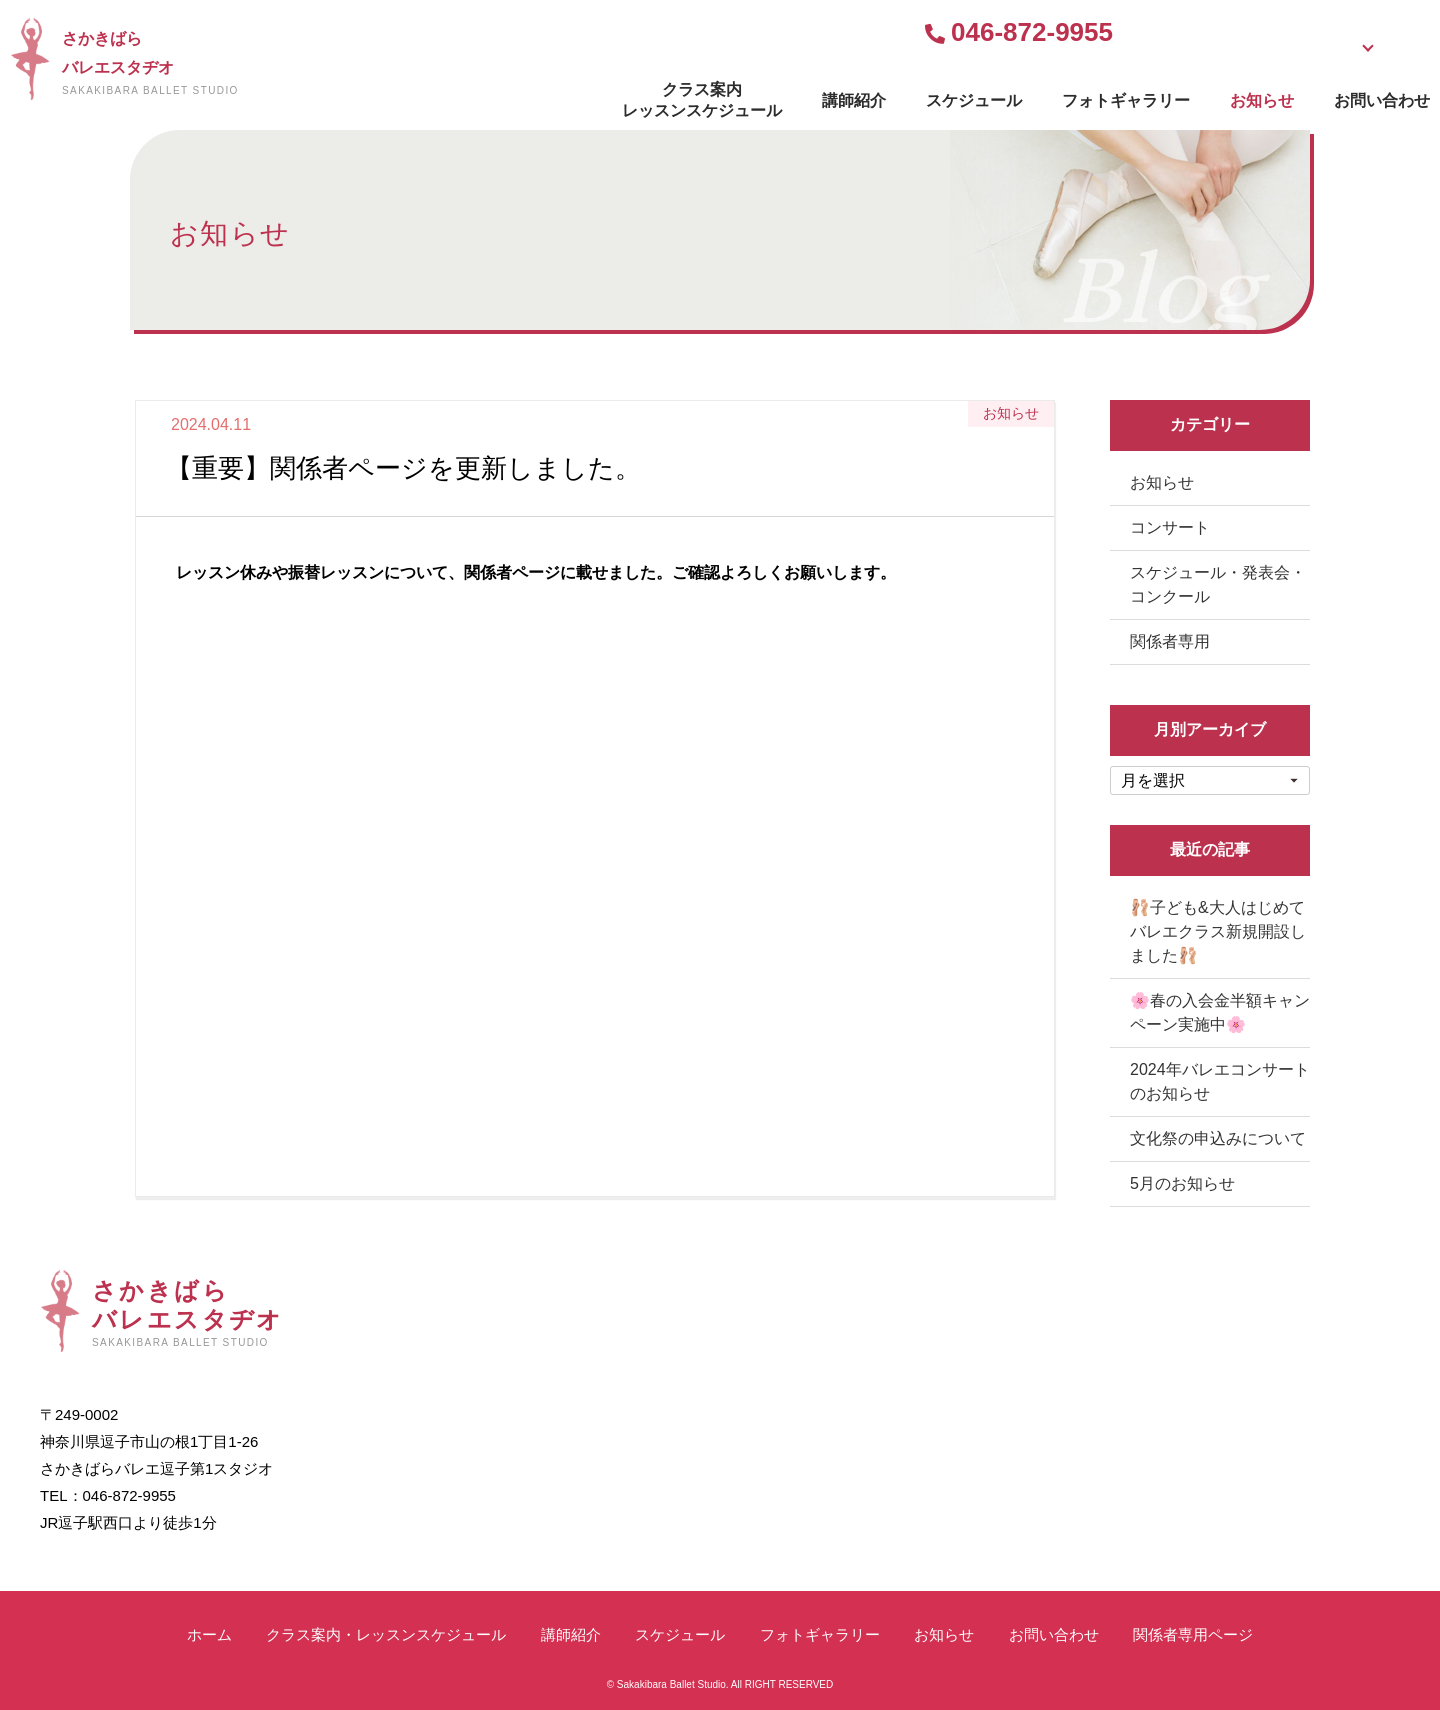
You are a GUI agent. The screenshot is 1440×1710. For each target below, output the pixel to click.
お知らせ (1102, 95)
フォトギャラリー (966, 95)
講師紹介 (694, 95)
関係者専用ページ (1193, 1634)
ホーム (209, 1634)
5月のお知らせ (1182, 1183)
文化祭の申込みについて (1218, 1138)
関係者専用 (1170, 641)
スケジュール (814, 95)
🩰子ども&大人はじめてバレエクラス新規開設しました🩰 (1218, 931)
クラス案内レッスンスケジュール (542, 95)
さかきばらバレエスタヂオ (304, 62)
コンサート (1170, 527)
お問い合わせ (1222, 95)
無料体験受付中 (1004, 34)
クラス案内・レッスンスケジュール (386, 1634)
